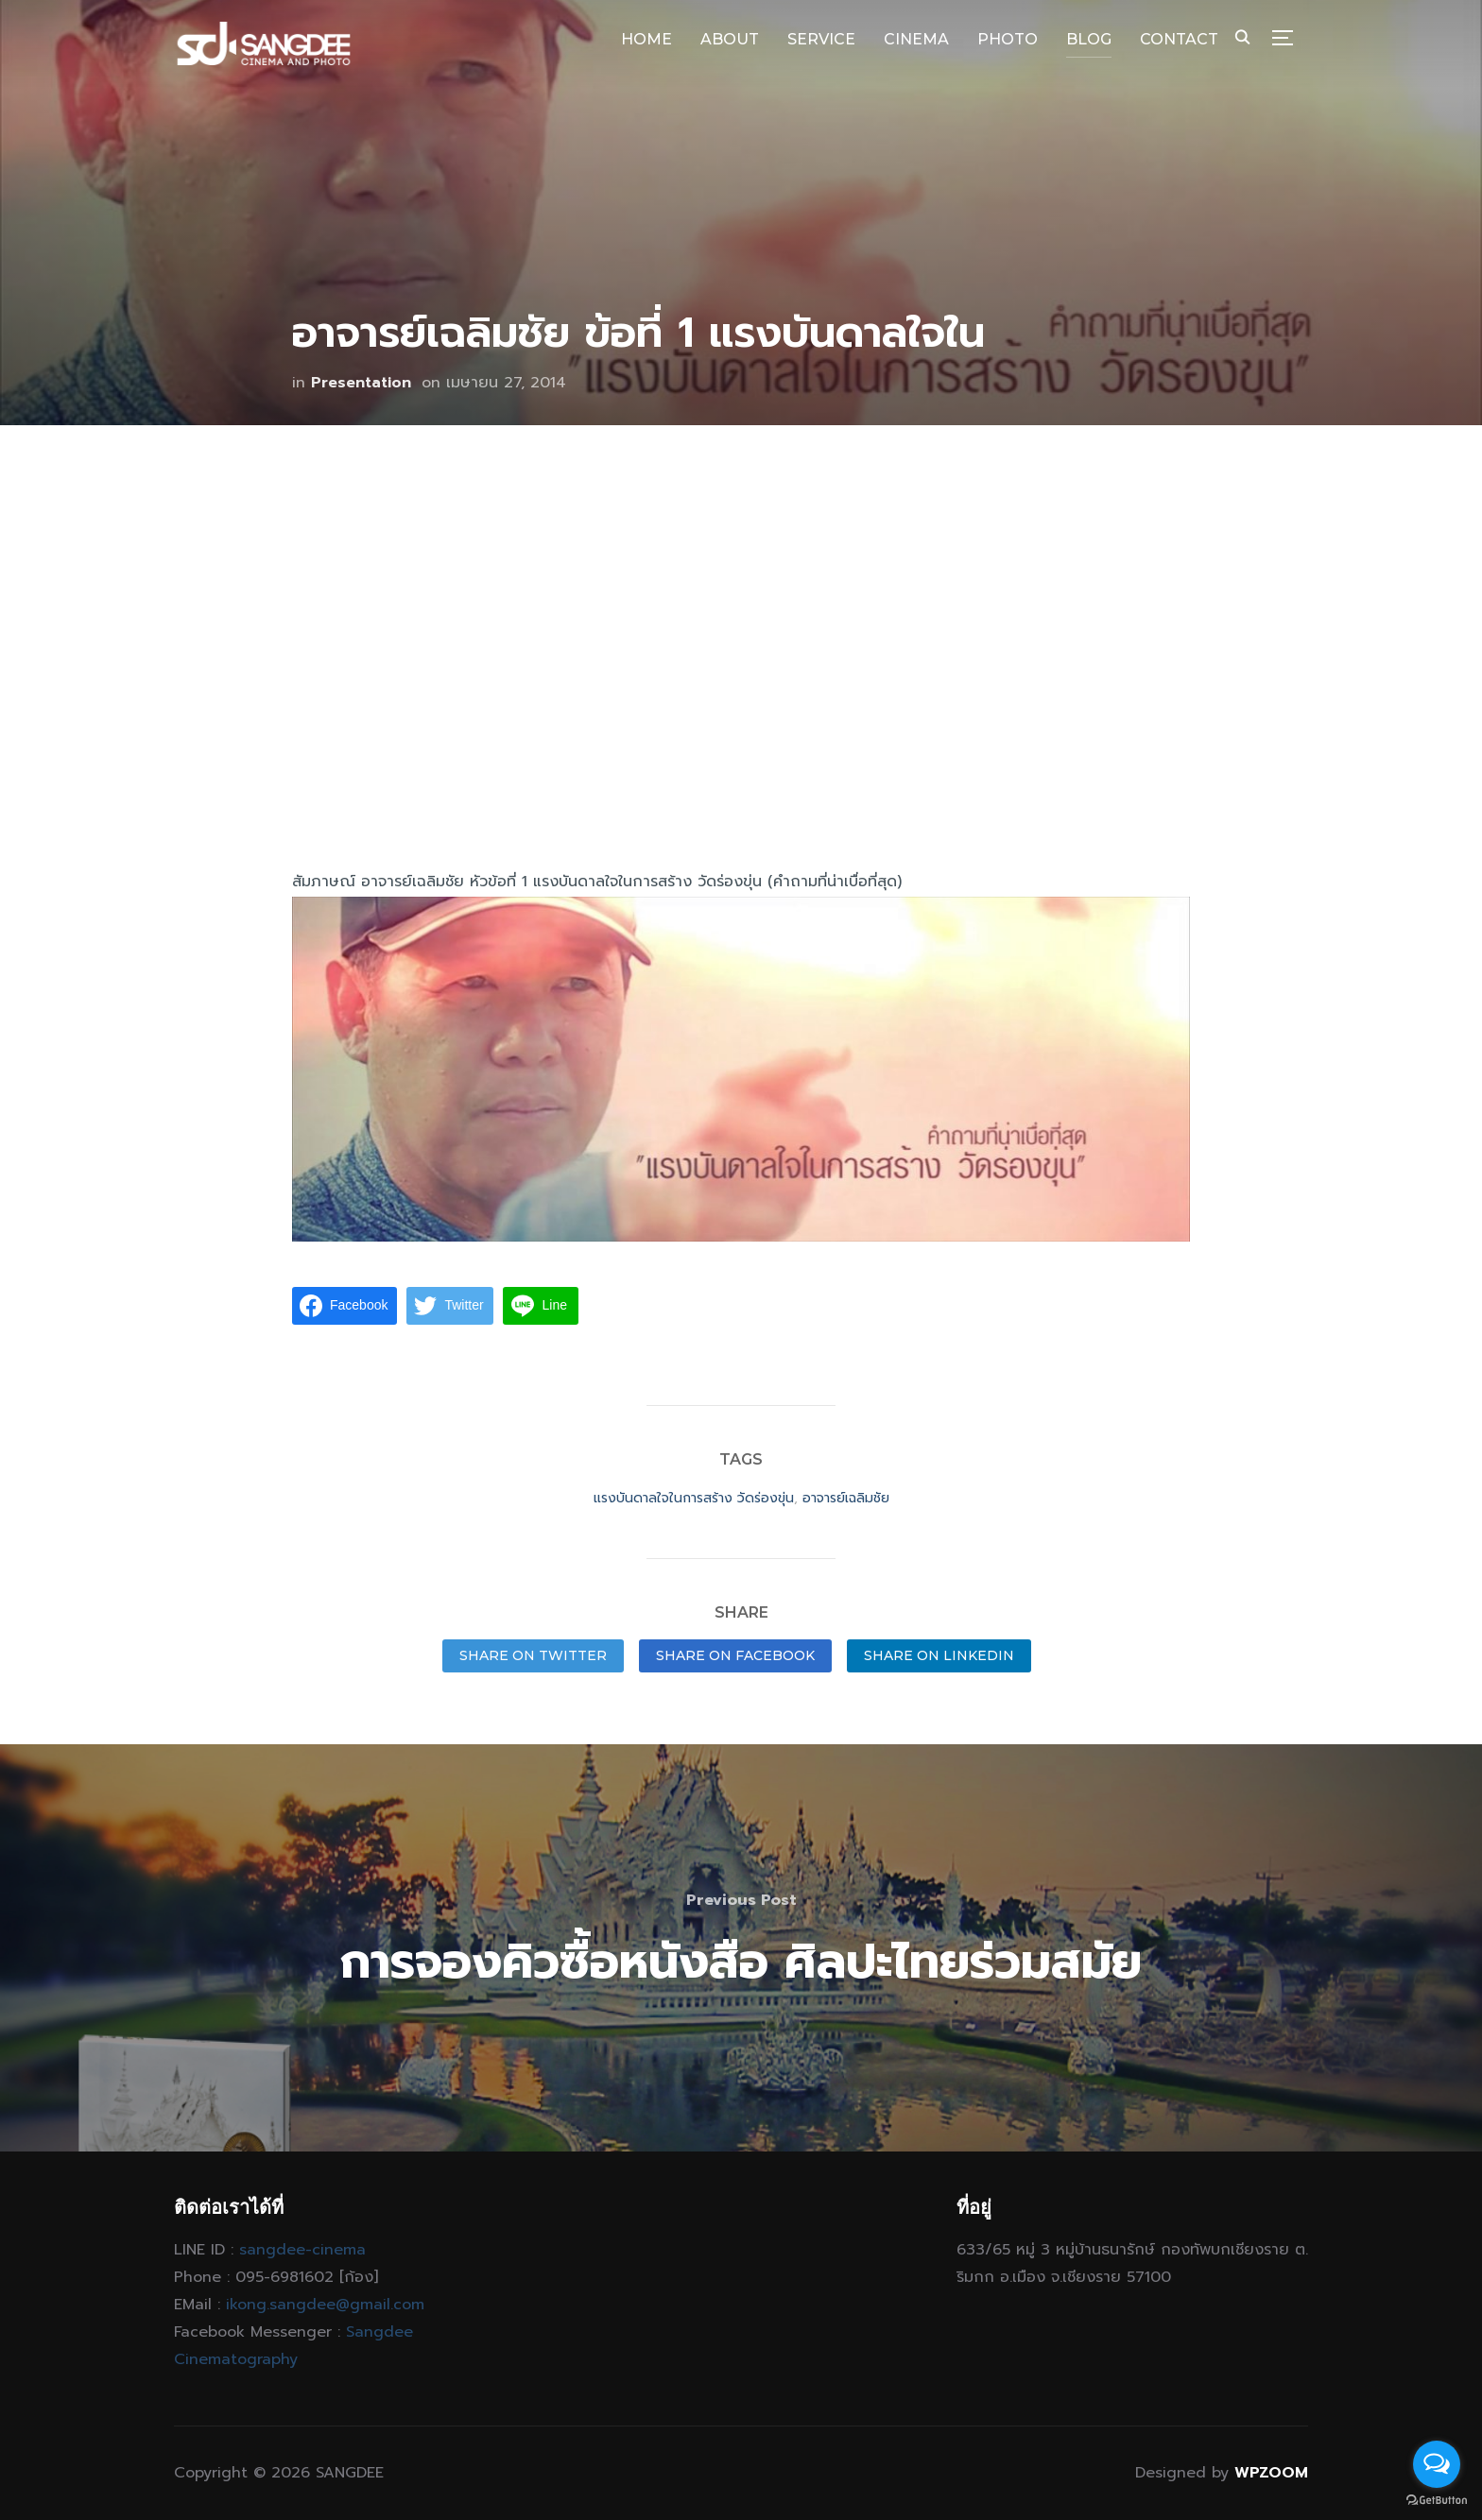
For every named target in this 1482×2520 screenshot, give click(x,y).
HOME (646, 39)
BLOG (1089, 39)
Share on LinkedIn (939, 1655)
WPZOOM (1271, 2472)
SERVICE (821, 39)
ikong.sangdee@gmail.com (325, 2304)
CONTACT (1179, 39)
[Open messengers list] (1436, 2464)
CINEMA (916, 39)
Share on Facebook (735, 1655)
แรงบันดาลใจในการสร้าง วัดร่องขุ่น (694, 1498)
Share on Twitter (533, 1655)
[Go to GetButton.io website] (1436, 2500)
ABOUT (729, 39)
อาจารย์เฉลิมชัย (845, 1498)
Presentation (361, 382)
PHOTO (1007, 39)
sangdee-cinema (302, 2249)
